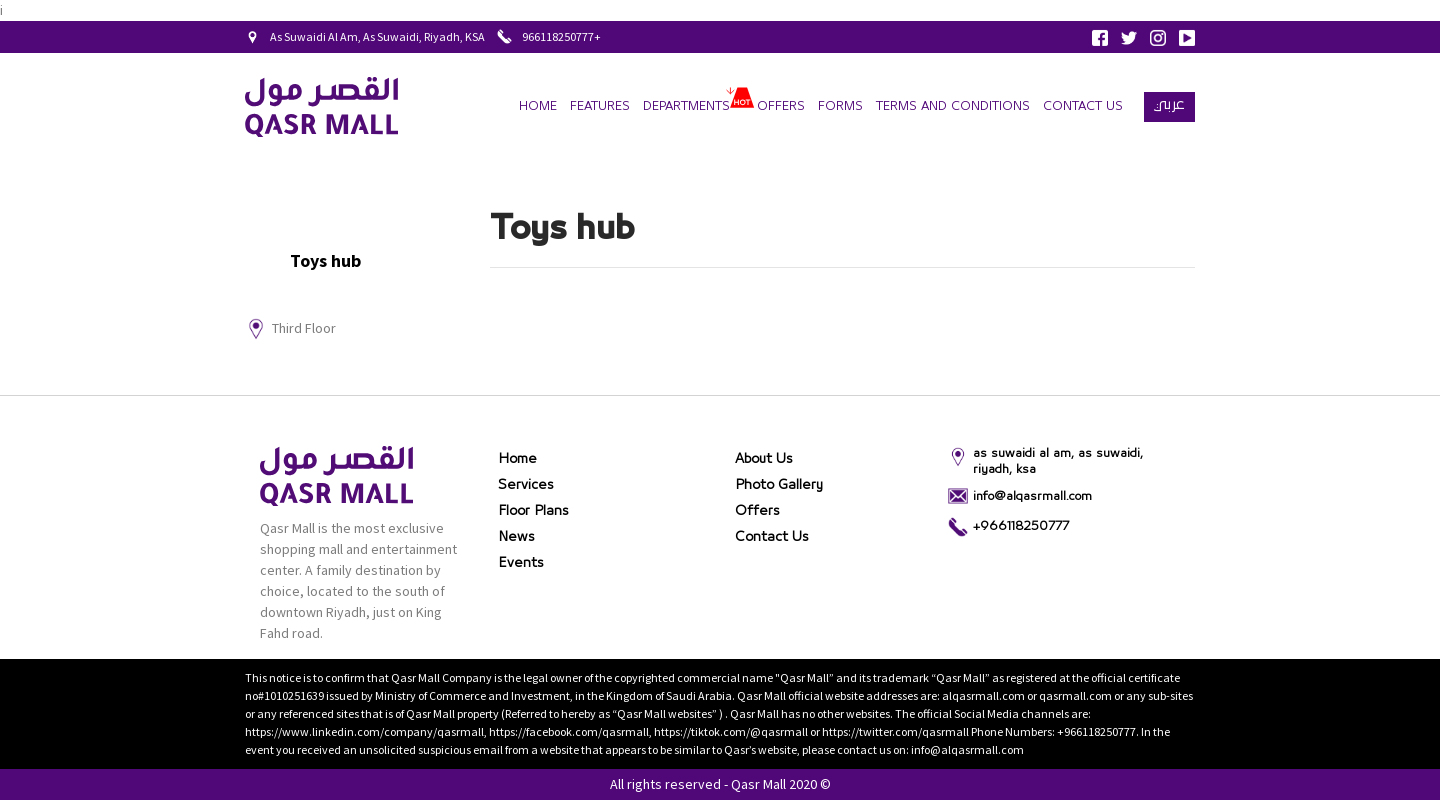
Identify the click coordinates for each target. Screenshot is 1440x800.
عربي (1169, 104)
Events (521, 563)
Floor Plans (533, 511)
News (516, 537)
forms (840, 106)
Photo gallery (779, 485)
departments (686, 106)
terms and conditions (953, 106)
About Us (764, 459)
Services (526, 485)
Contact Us (1083, 106)
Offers (781, 106)
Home (538, 106)
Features (600, 106)
